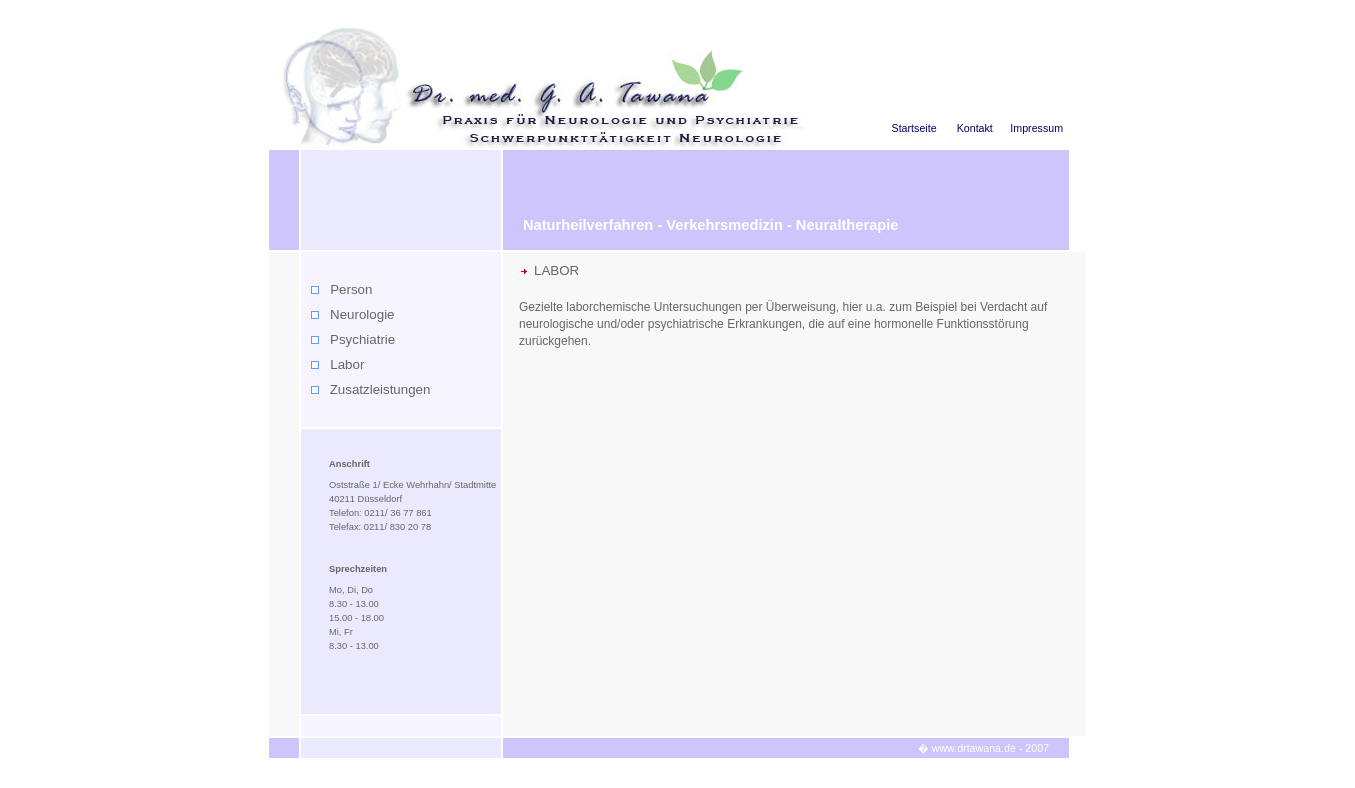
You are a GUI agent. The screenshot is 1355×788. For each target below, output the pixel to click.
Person (351, 289)
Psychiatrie (362, 339)
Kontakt (975, 128)
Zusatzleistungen (380, 389)
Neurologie (362, 314)
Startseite (914, 128)
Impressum (1036, 128)
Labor (347, 364)
